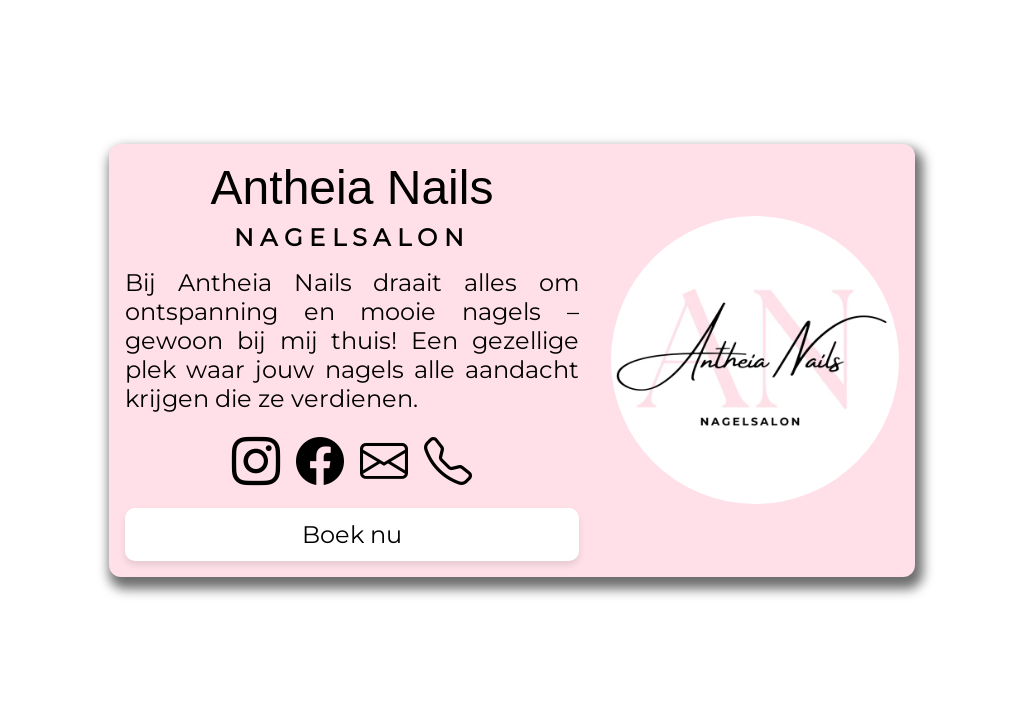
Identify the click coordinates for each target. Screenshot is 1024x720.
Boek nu (352, 534)
